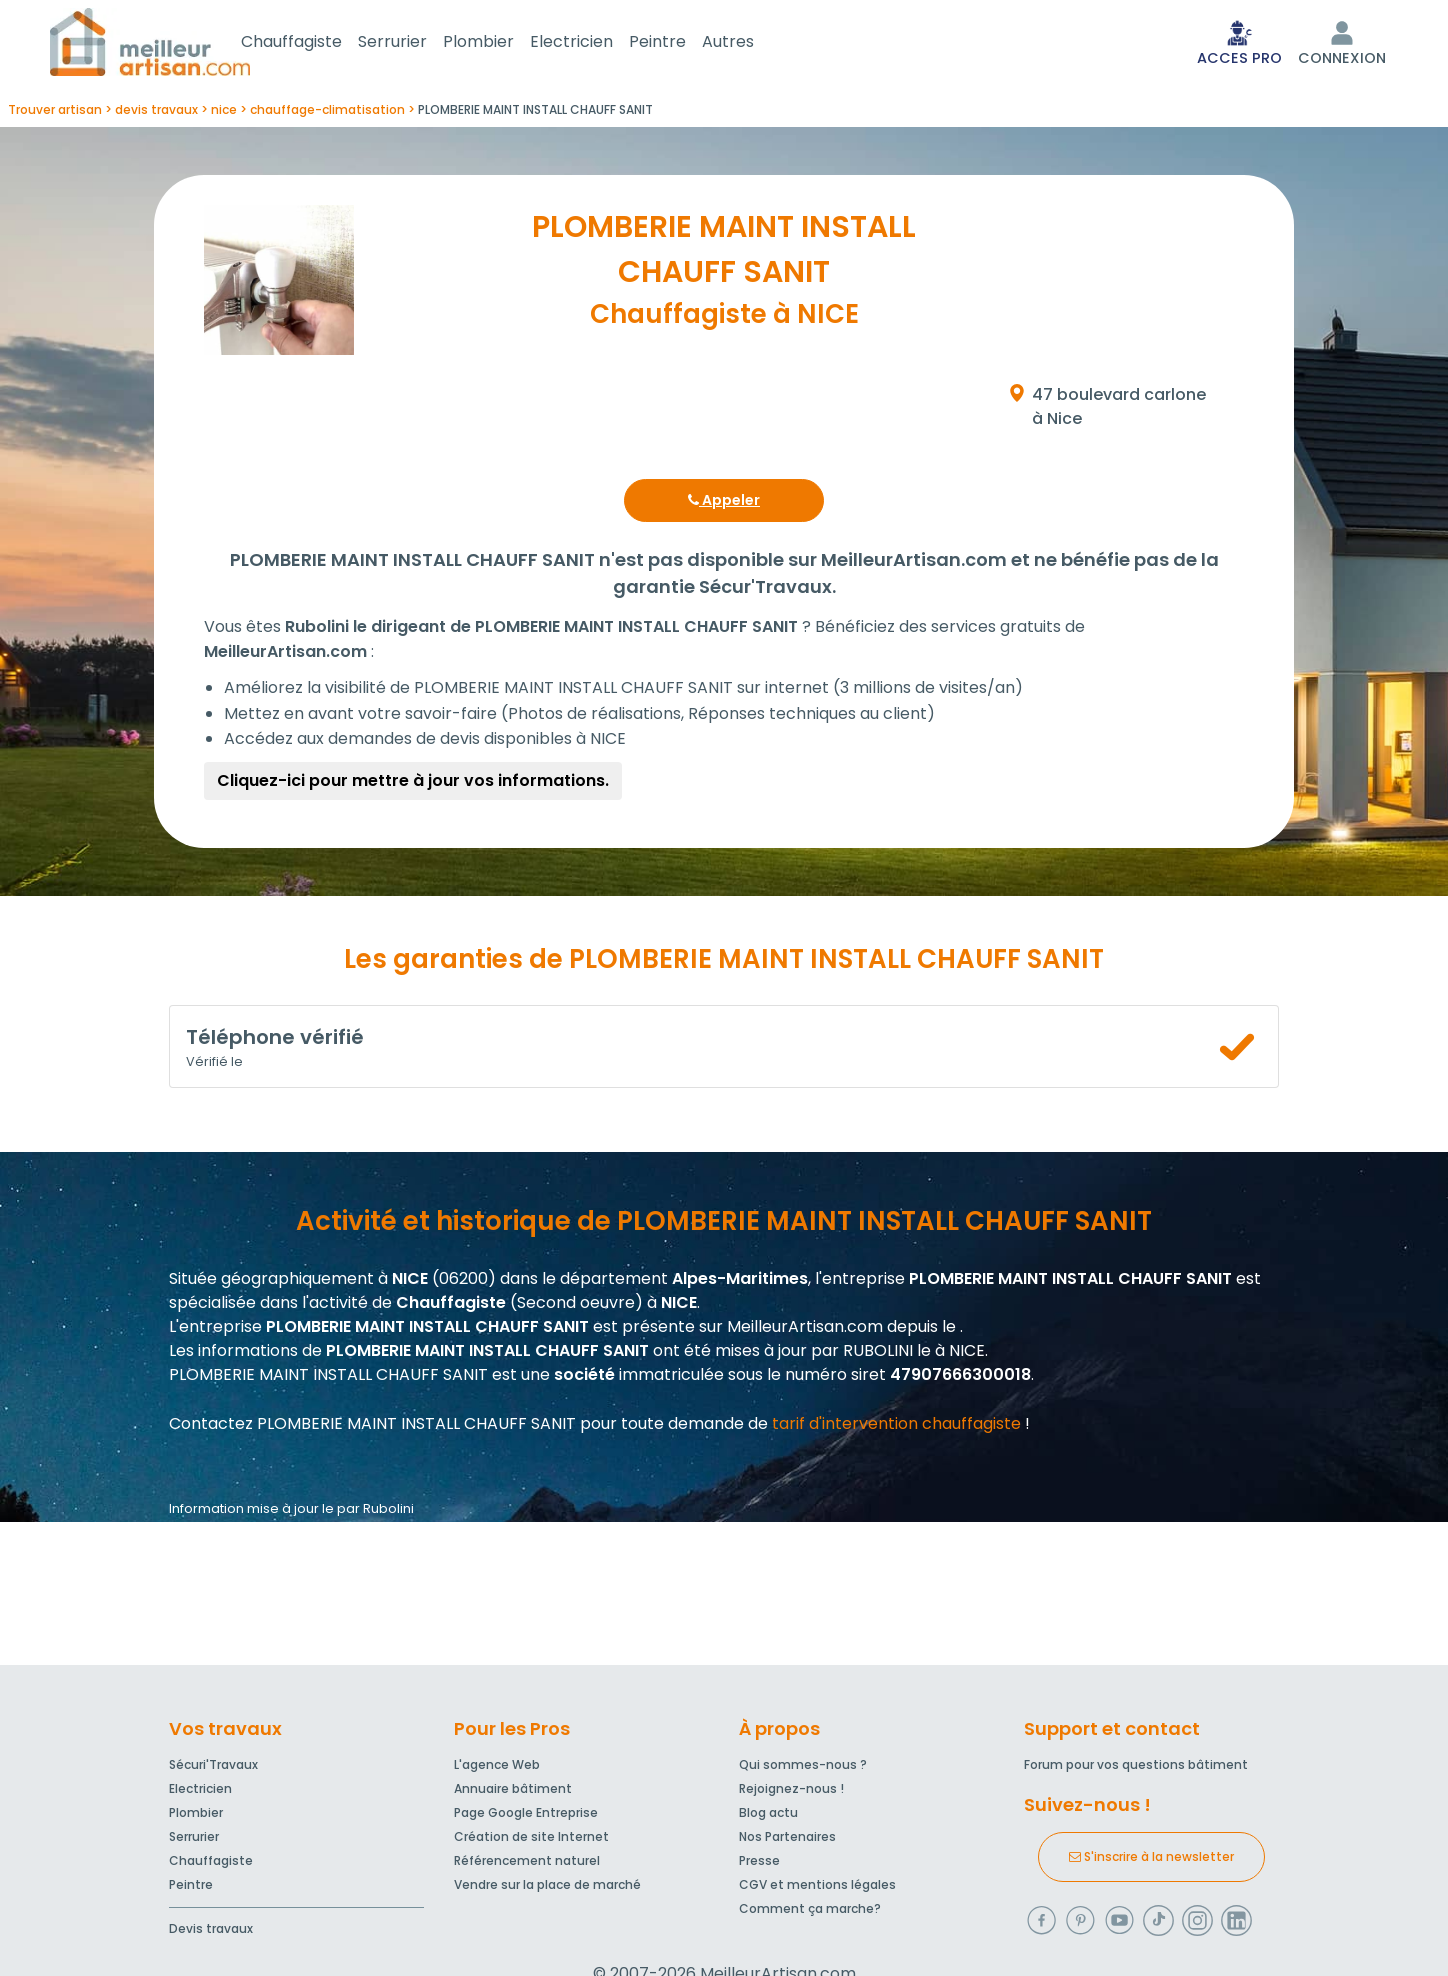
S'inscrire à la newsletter (1151, 1860)
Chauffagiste (315, 43)
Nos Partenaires (787, 1840)
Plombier (502, 43)
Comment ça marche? (810, 1912)
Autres (752, 43)
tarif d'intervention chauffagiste (896, 1427)
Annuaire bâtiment (513, 1792)
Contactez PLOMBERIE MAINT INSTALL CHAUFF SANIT (372, 1427)
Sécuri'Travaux (213, 1768)
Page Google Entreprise (526, 1816)
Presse (759, 1864)
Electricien (595, 43)
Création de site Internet (531, 1840)
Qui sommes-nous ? (803, 1768)
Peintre (681, 43)
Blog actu (768, 1816)
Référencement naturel (527, 1864)
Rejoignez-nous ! (791, 1792)
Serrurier (416, 43)
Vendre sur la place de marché (547, 1888)
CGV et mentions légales (817, 1888)
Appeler (724, 504)
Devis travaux (211, 1932)
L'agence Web (497, 1768)
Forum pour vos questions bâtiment (1136, 1768)
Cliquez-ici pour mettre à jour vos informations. (413, 784)
